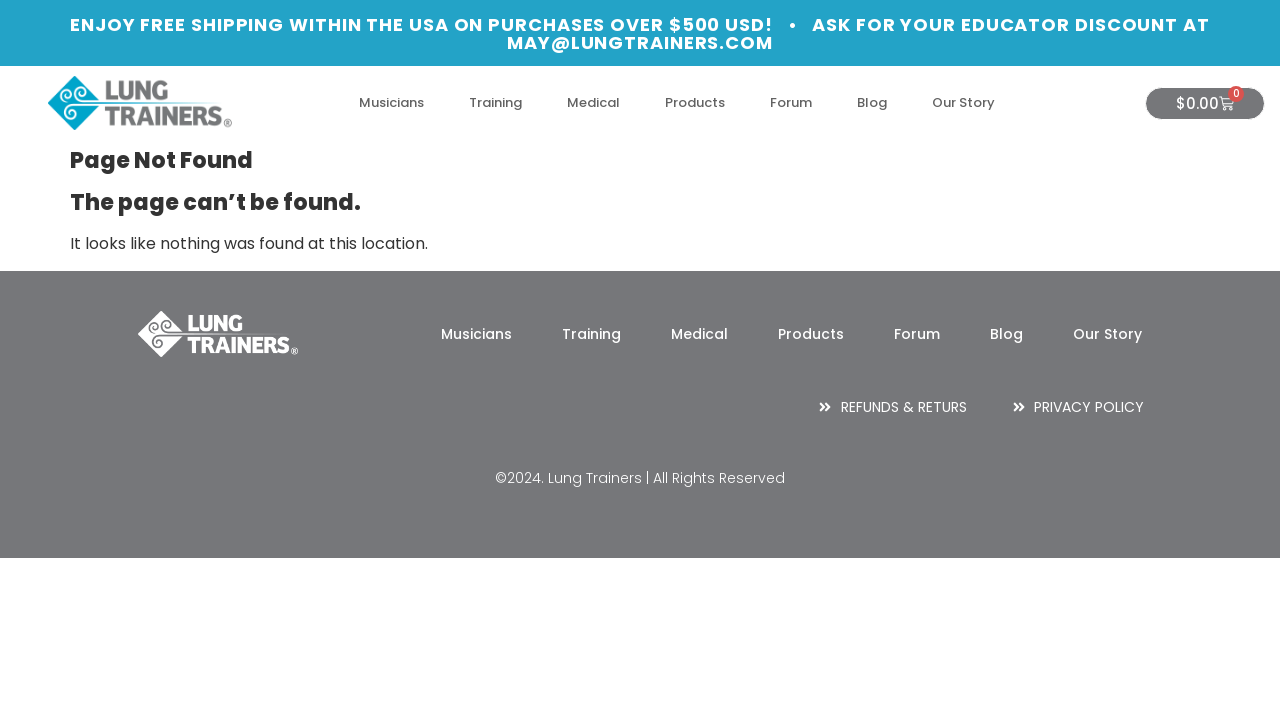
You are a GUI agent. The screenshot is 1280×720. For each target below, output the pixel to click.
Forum (791, 102)
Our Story (963, 102)
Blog (872, 102)
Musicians (391, 102)
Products (695, 102)
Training (495, 102)
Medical (593, 102)
